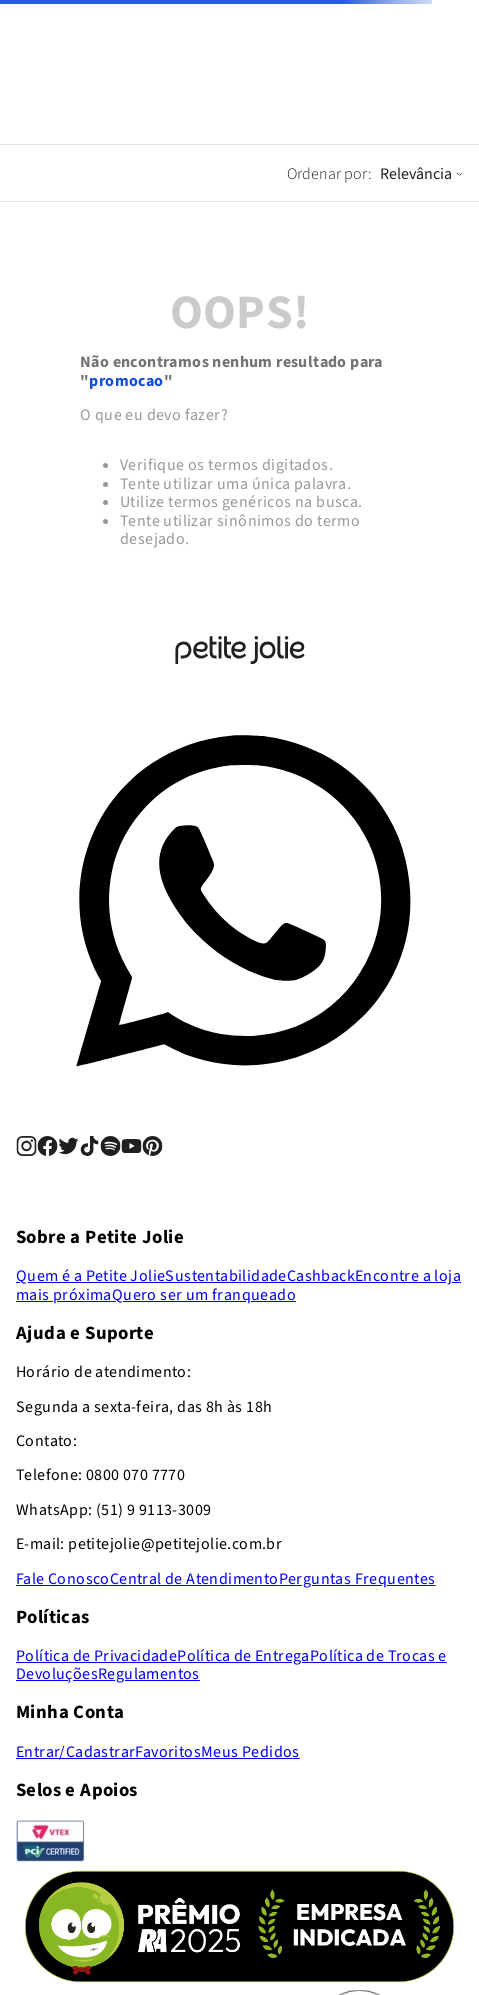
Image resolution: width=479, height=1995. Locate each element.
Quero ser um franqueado (204, 1295)
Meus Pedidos (250, 1752)
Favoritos (168, 1752)
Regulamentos (149, 1674)
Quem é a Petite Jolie (90, 1276)
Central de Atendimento (194, 1579)
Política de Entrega (243, 1656)
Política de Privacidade (96, 1656)
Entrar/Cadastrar (75, 1752)
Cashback (321, 1276)
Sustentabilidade (225, 1276)
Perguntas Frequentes (357, 1579)
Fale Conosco (63, 1579)
